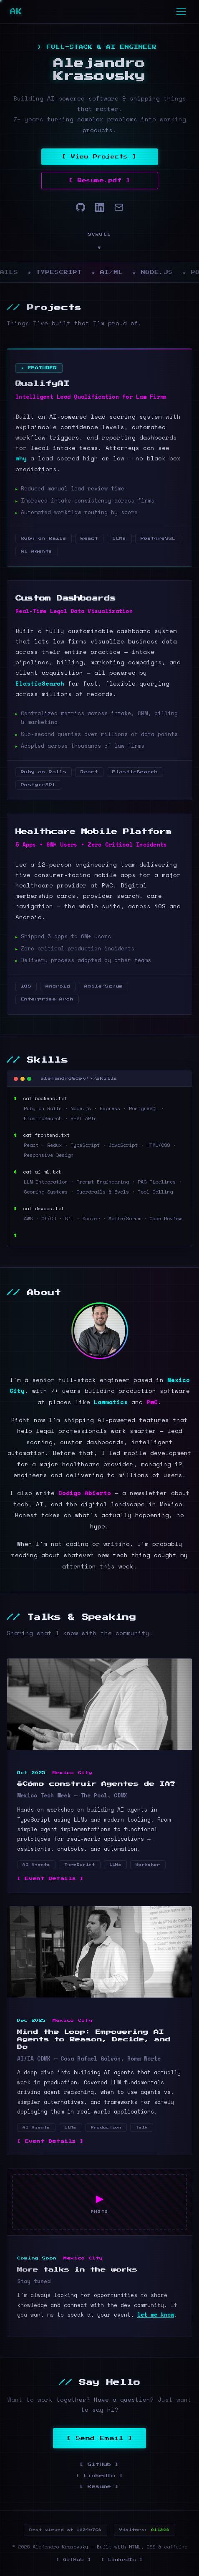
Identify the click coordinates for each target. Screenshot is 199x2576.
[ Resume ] (99, 2486)
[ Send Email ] (99, 2438)
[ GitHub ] (99, 2464)
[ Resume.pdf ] (99, 180)
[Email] (118, 207)
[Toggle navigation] (181, 11)
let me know (155, 2314)
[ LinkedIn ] (99, 2476)
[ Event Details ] (50, 1878)
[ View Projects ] (99, 157)
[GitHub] (80, 207)
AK (19, 12)
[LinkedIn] (99, 207)
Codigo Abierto (84, 1492)
